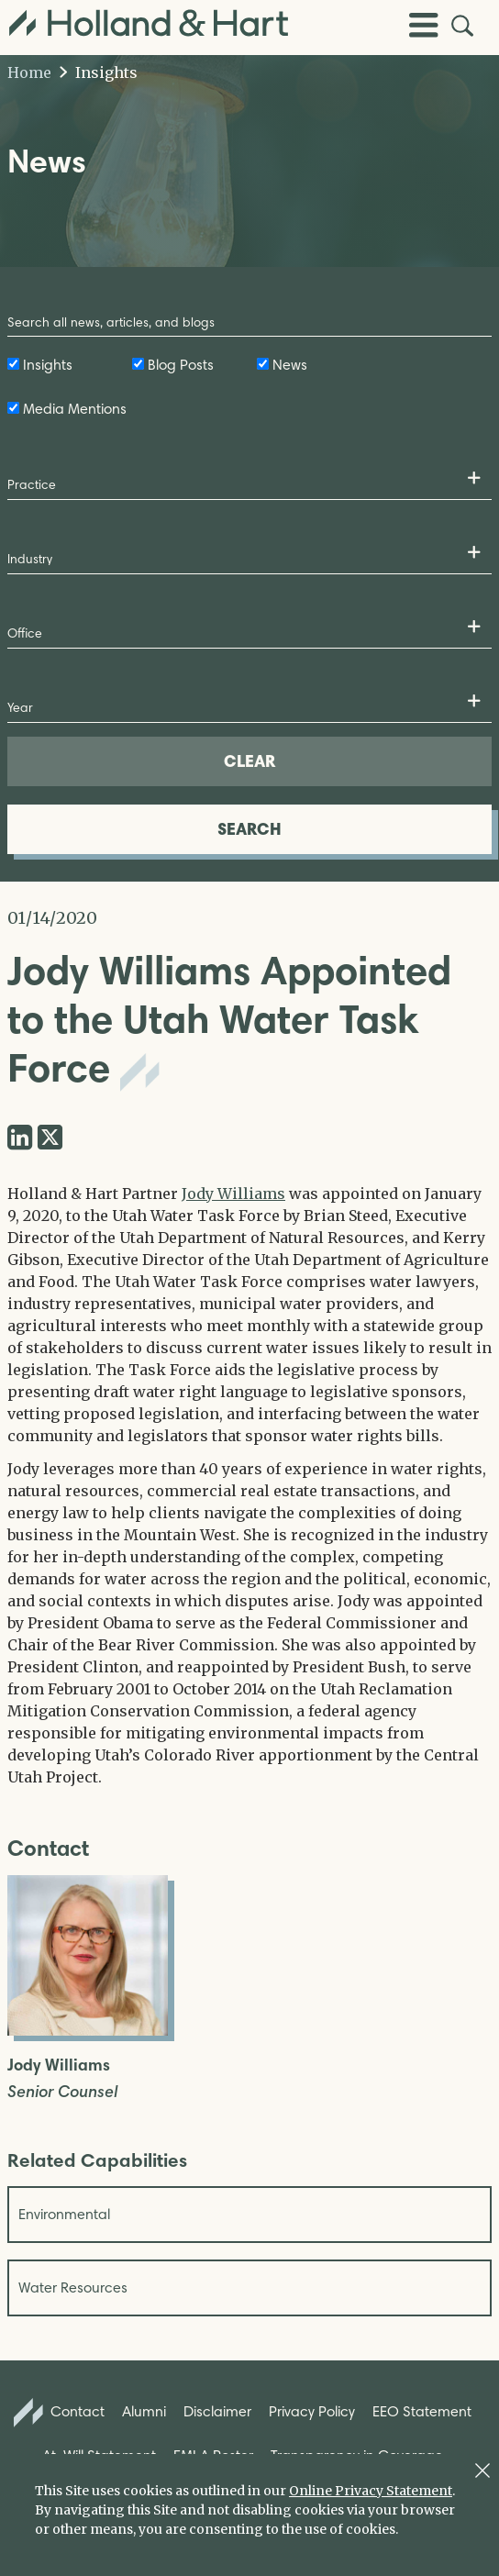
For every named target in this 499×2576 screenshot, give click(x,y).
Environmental (64, 2214)
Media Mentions (75, 408)
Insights (99, 72)
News (289, 364)
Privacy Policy (312, 2411)
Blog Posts (181, 364)
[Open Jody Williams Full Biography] (87, 2030)
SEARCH (249, 828)
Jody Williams (233, 1193)
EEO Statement (421, 2411)
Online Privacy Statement (370, 2490)
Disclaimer (217, 2411)
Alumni (144, 2411)
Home (29, 72)
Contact (59, 2412)
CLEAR (249, 761)
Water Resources (73, 2287)
